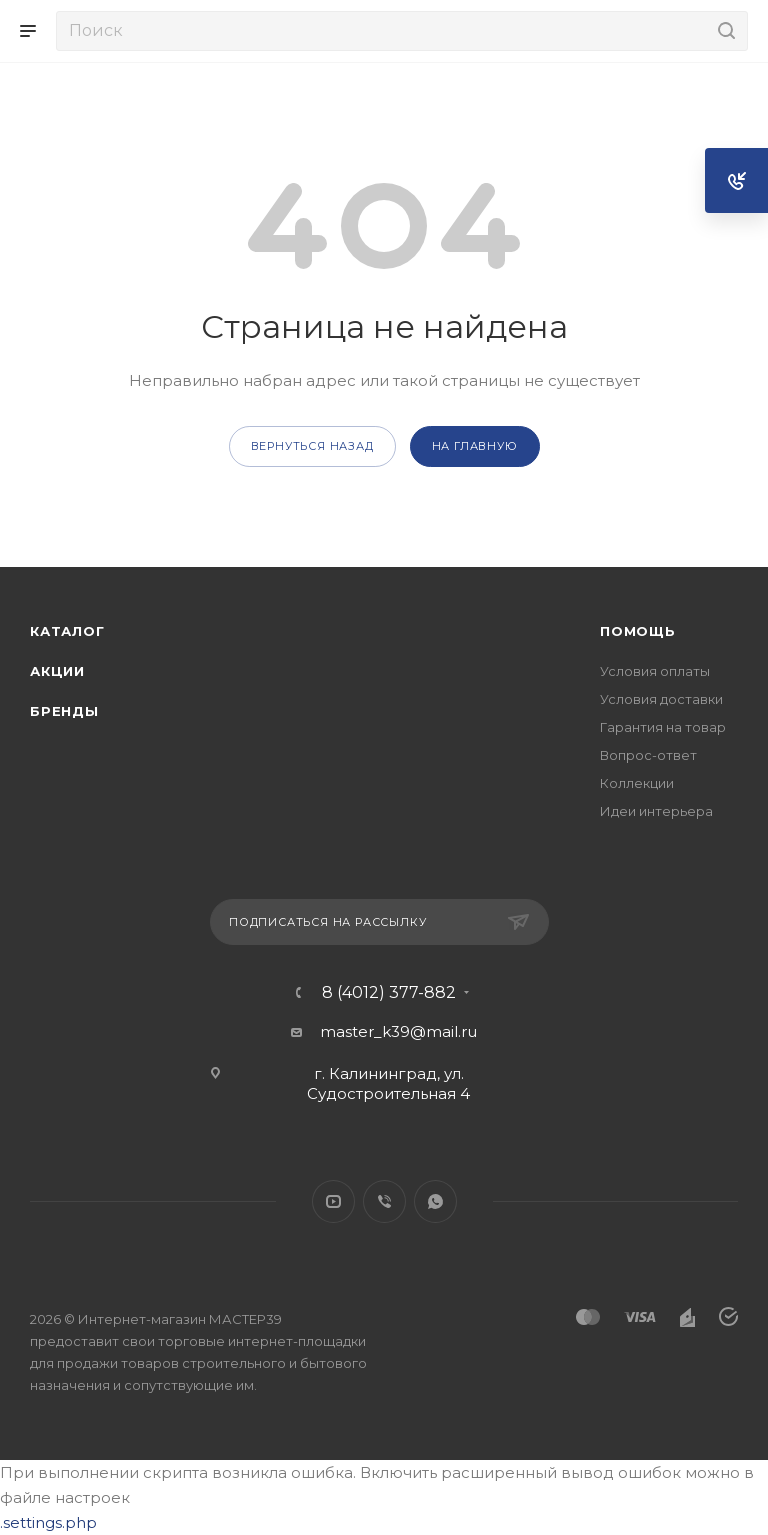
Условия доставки (661, 699)
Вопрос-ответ (648, 755)
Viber (384, 1201)
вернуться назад (312, 446)
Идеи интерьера (656, 811)
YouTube (333, 1201)
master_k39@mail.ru (398, 1031)
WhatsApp (435, 1201)
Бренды (64, 711)
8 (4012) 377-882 (389, 993)
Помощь (638, 631)
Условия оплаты (655, 671)
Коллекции (637, 783)
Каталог (67, 631)
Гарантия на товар (663, 727)
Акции (57, 671)
